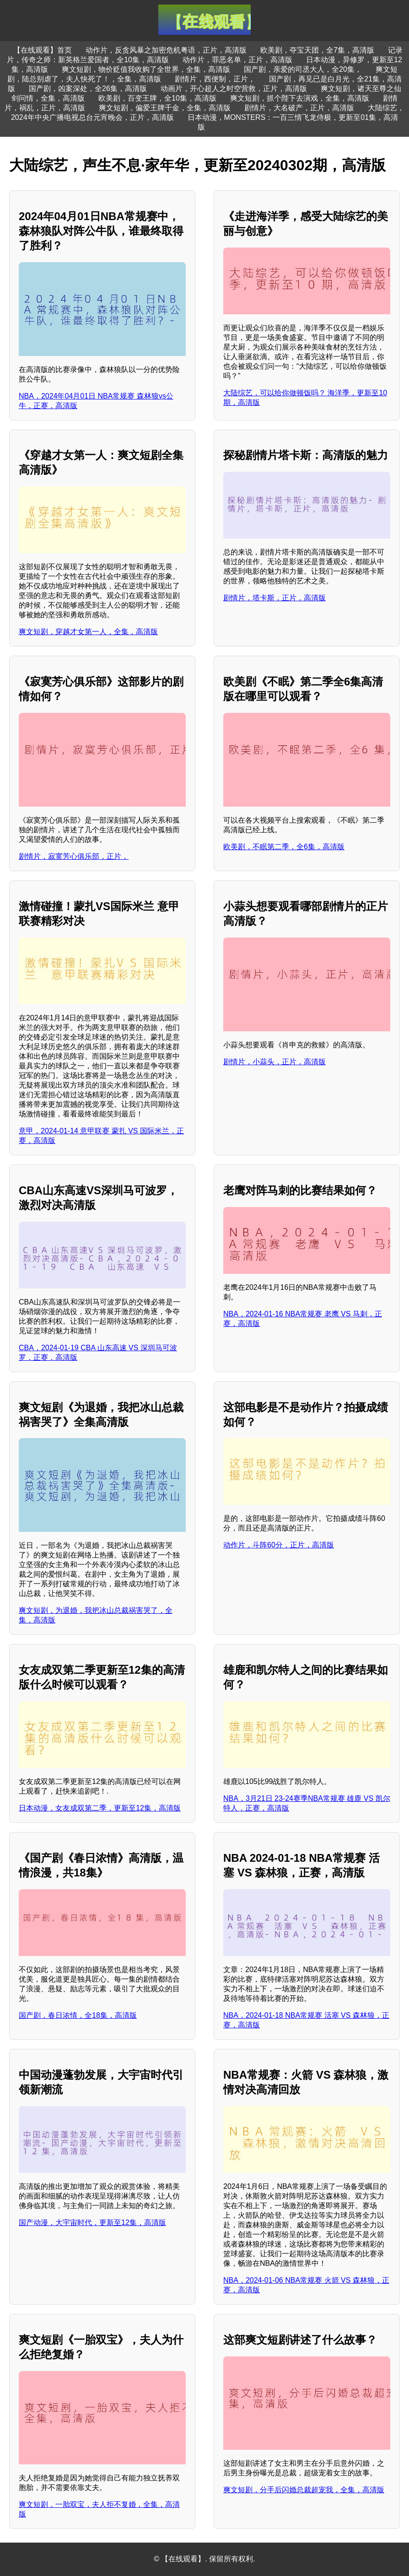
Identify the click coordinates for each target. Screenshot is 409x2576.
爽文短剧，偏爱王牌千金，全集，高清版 (165, 108)
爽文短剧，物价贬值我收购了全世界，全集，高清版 (146, 69)
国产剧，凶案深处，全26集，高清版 (88, 88)
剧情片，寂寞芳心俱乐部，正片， (74, 856)
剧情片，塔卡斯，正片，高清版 (274, 598)
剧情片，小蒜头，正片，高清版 (274, 1062)
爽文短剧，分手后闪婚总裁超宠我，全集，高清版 (303, 2490)
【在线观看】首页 (42, 50)
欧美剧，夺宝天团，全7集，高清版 (317, 50)
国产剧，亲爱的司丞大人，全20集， (303, 69)
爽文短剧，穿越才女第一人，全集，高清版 (88, 632)
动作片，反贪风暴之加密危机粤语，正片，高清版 (166, 50)
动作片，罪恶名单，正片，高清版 (237, 60)
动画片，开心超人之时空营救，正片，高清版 (234, 88)
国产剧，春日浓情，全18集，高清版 (78, 2015)
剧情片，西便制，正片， (215, 79)
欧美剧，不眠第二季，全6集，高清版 (283, 847)
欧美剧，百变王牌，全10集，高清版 (157, 98)
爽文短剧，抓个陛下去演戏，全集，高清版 (299, 98)
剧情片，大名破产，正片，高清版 (299, 108)
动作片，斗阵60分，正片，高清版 (278, 1545)
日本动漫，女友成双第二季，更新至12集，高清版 (100, 1808)
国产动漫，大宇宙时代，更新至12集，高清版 (92, 2222)
